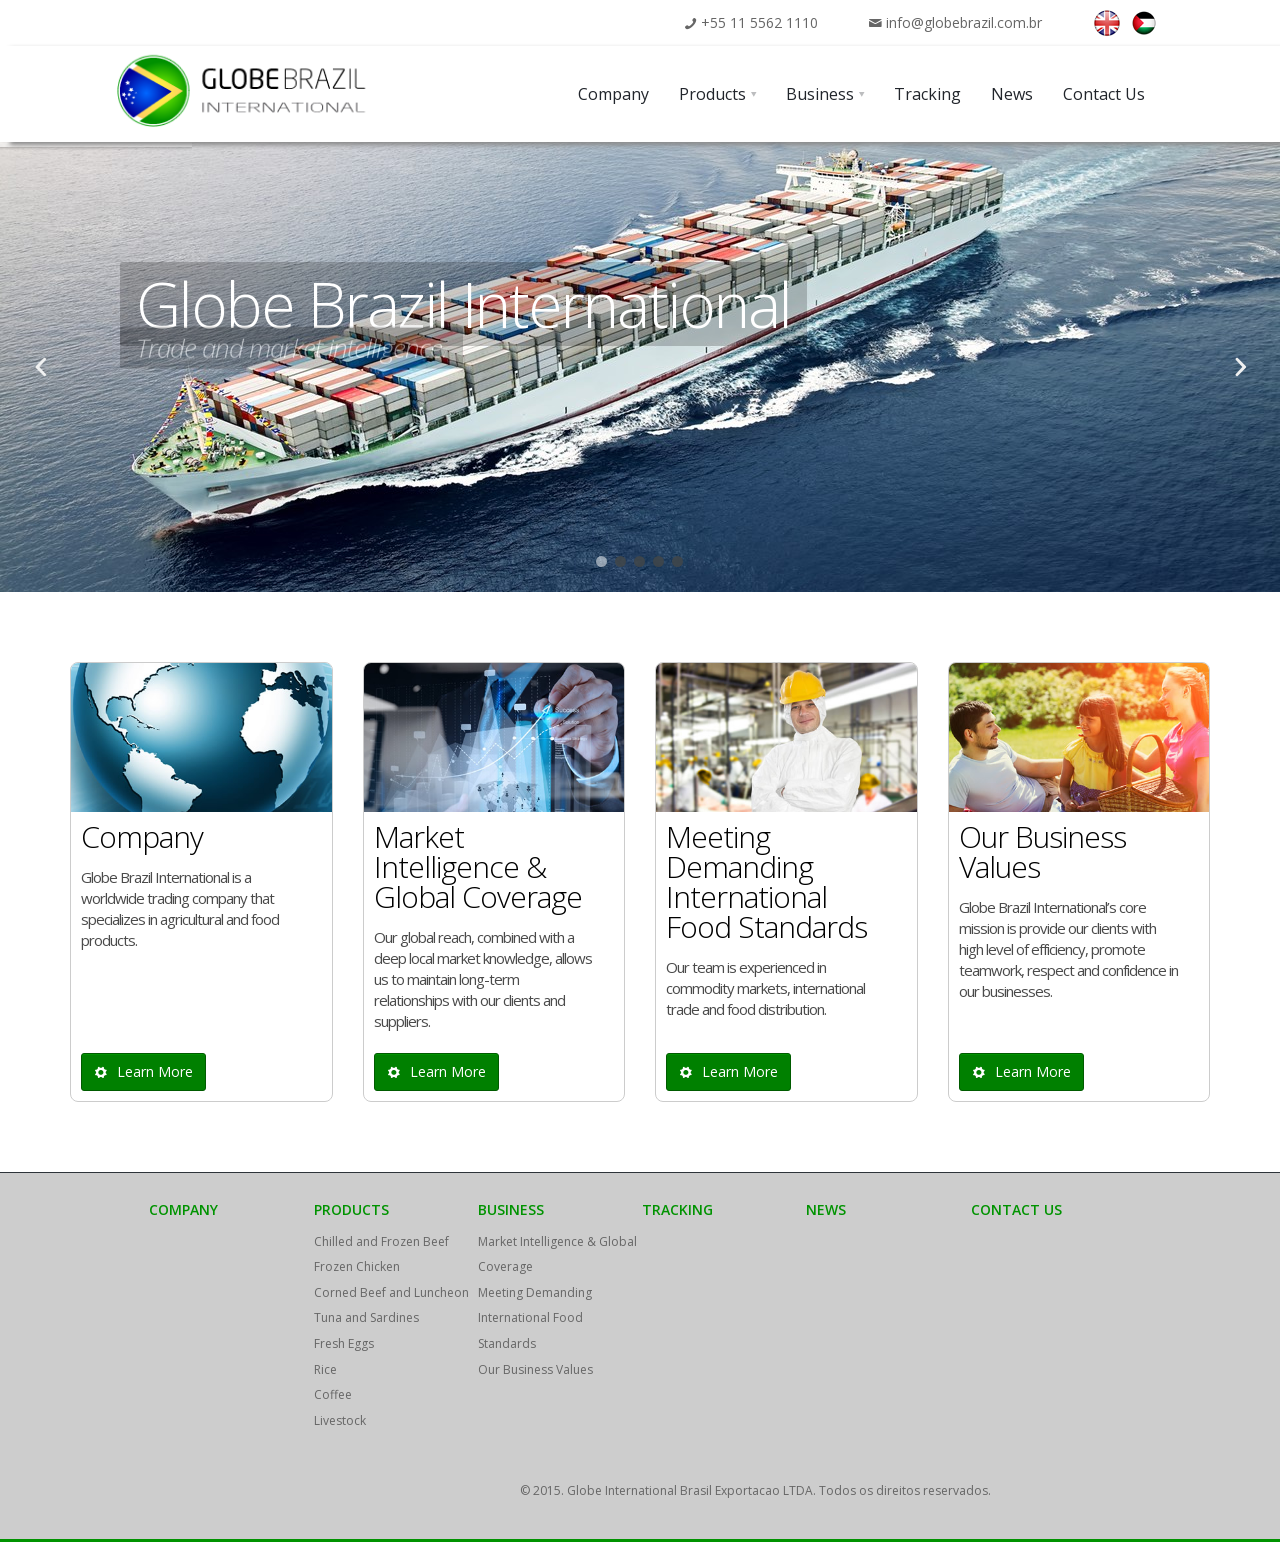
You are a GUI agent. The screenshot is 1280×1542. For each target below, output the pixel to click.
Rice (325, 1369)
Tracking (677, 1209)
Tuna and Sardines (366, 1317)
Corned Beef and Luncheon (391, 1292)
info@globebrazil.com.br (964, 22)
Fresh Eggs (344, 1343)
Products (351, 1209)
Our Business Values (535, 1369)
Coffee (333, 1394)
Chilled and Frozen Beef (381, 1241)
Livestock (340, 1420)
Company (183, 1209)
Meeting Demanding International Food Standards (535, 1318)
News (826, 1209)
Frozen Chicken (357, 1266)
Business (511, 1209)
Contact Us (1016, 1209)
